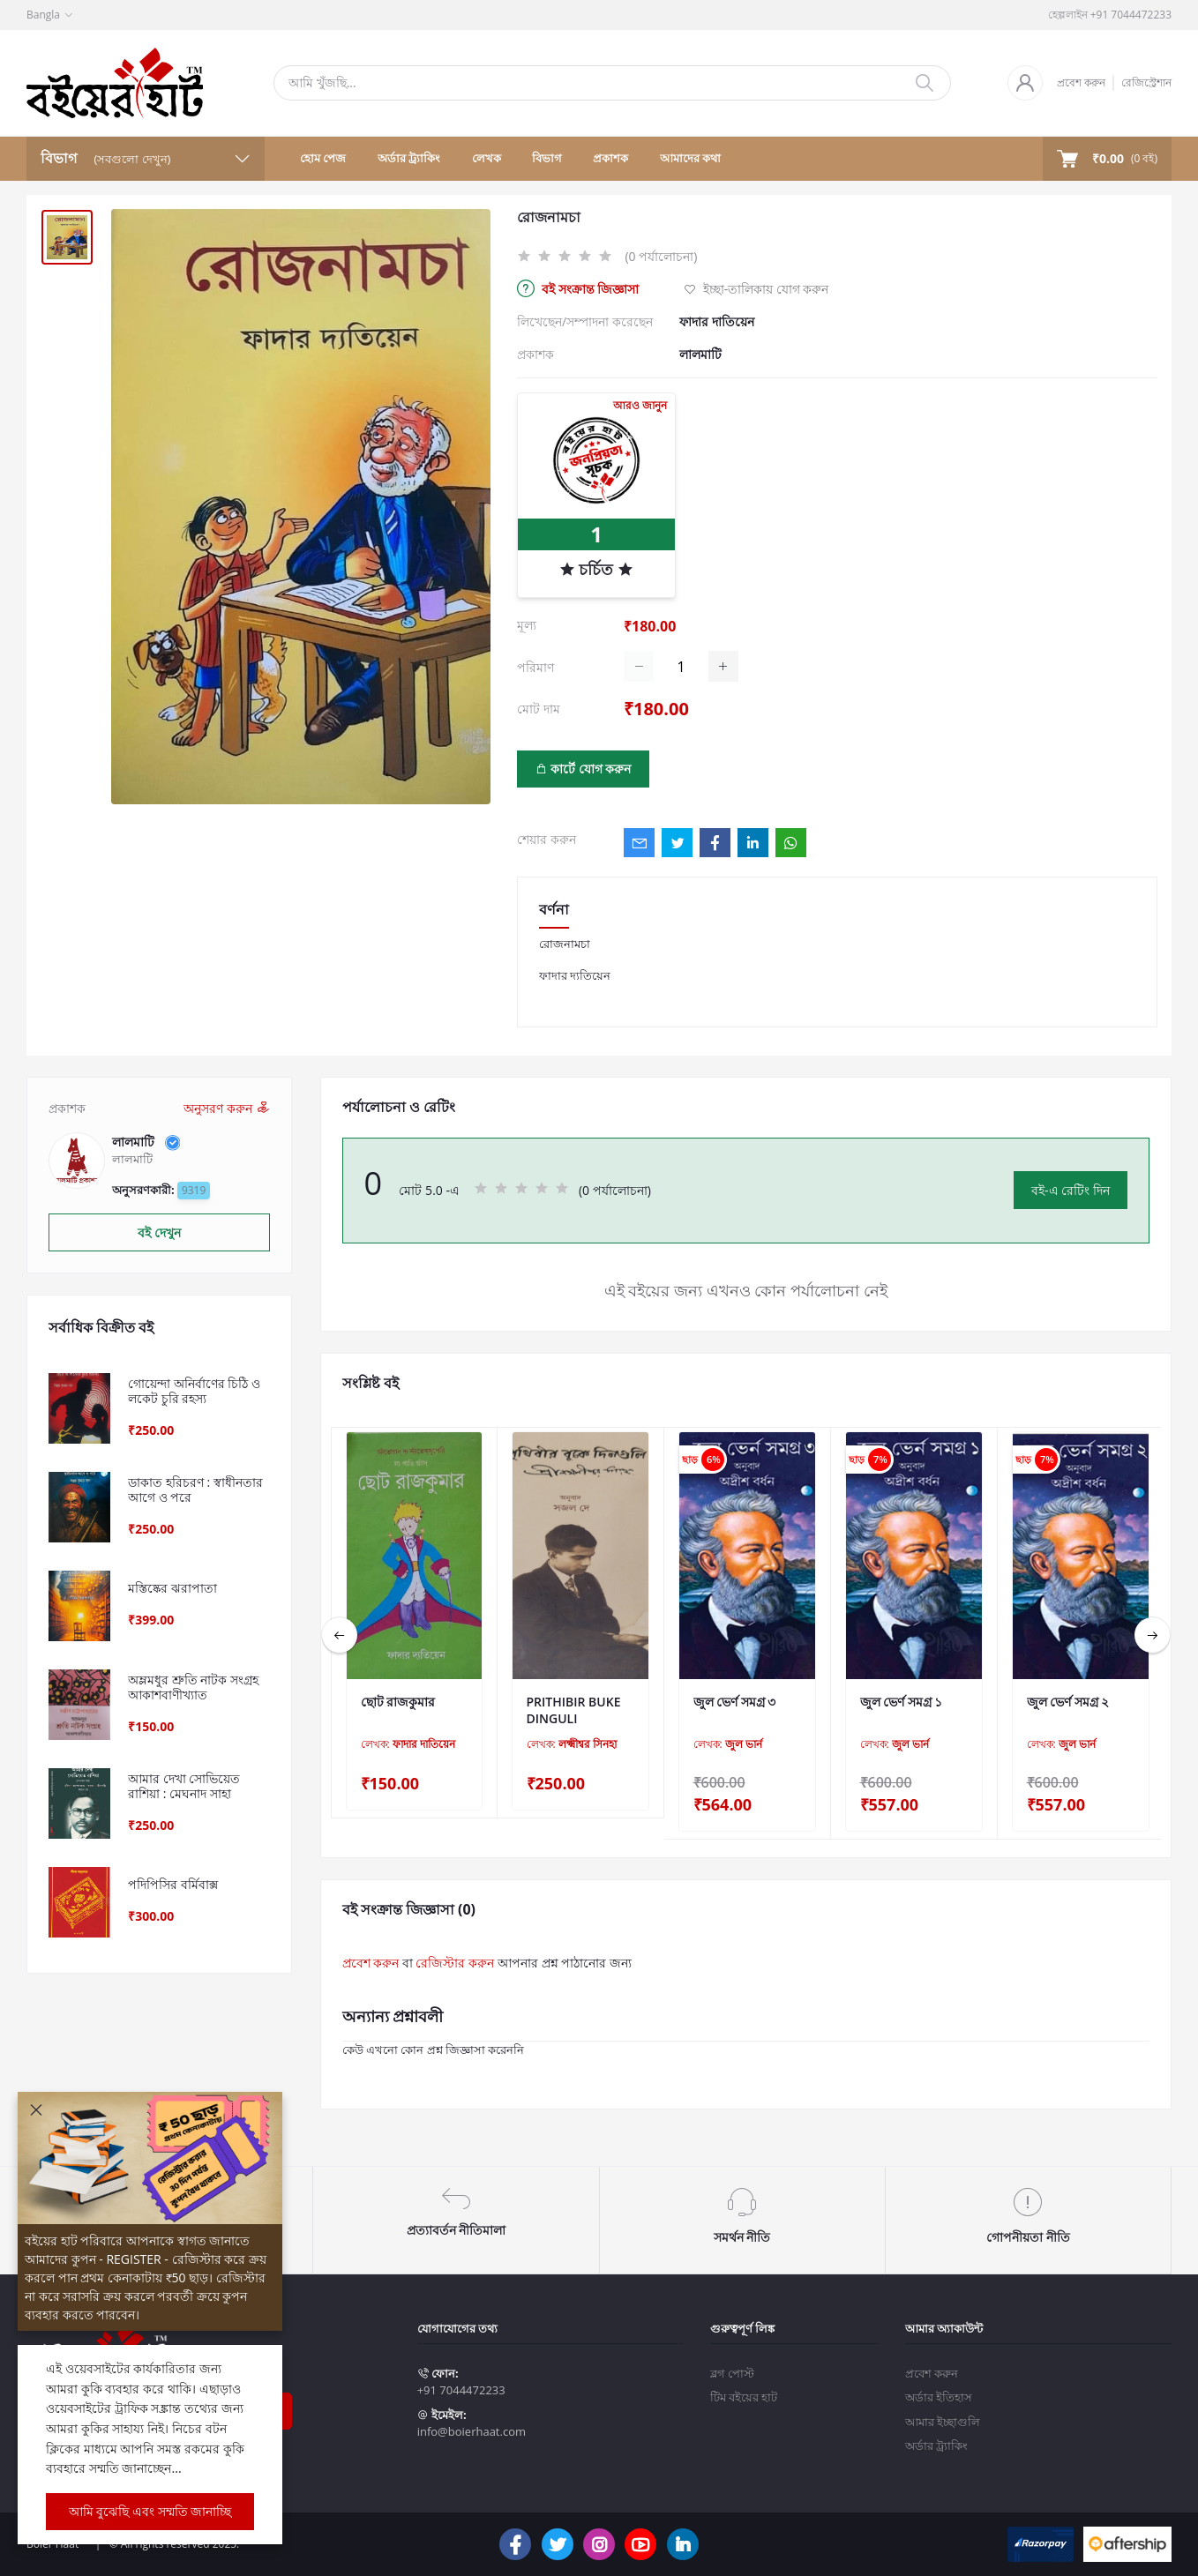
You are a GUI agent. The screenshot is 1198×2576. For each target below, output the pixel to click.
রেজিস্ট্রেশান (1146, 82)
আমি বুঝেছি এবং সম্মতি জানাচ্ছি (150, 2511)
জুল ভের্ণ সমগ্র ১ (901, 1701)
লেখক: (408, 1744)
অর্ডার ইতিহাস (938, 2383)
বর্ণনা (554, 909)
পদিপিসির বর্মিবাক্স (173, 1885)
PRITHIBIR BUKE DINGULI (574, 1710)
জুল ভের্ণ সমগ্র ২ (1068, 1701)
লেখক (486, 158)
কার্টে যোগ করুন (583, 768)
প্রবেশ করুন (1081, 82)
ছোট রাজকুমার (398, 1701)
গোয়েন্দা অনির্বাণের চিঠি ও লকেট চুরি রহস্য (194, 1392)
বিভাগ (547, 158)
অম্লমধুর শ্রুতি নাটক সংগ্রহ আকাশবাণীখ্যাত (193, 1688)
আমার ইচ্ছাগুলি (942, 2407)
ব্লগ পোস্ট (732, 2358)
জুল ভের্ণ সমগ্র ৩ (734, 1701)
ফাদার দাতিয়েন (716, 321)
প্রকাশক (610, 158)
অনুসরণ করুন (226, 1108)
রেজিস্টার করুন (455, 1962)
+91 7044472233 (461, 2376)
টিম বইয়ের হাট (744, 2383)
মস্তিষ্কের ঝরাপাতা (172, 1588)
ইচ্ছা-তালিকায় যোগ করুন (756, 288)
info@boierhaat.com (471, 2417)
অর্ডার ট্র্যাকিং (409, 158)
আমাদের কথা (690, 158)
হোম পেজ (323, 158)
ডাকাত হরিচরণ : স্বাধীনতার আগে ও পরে (195, 1490)
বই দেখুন (159, 1232)
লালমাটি (700, 354)
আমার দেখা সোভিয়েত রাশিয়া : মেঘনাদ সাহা (184, 1787)
